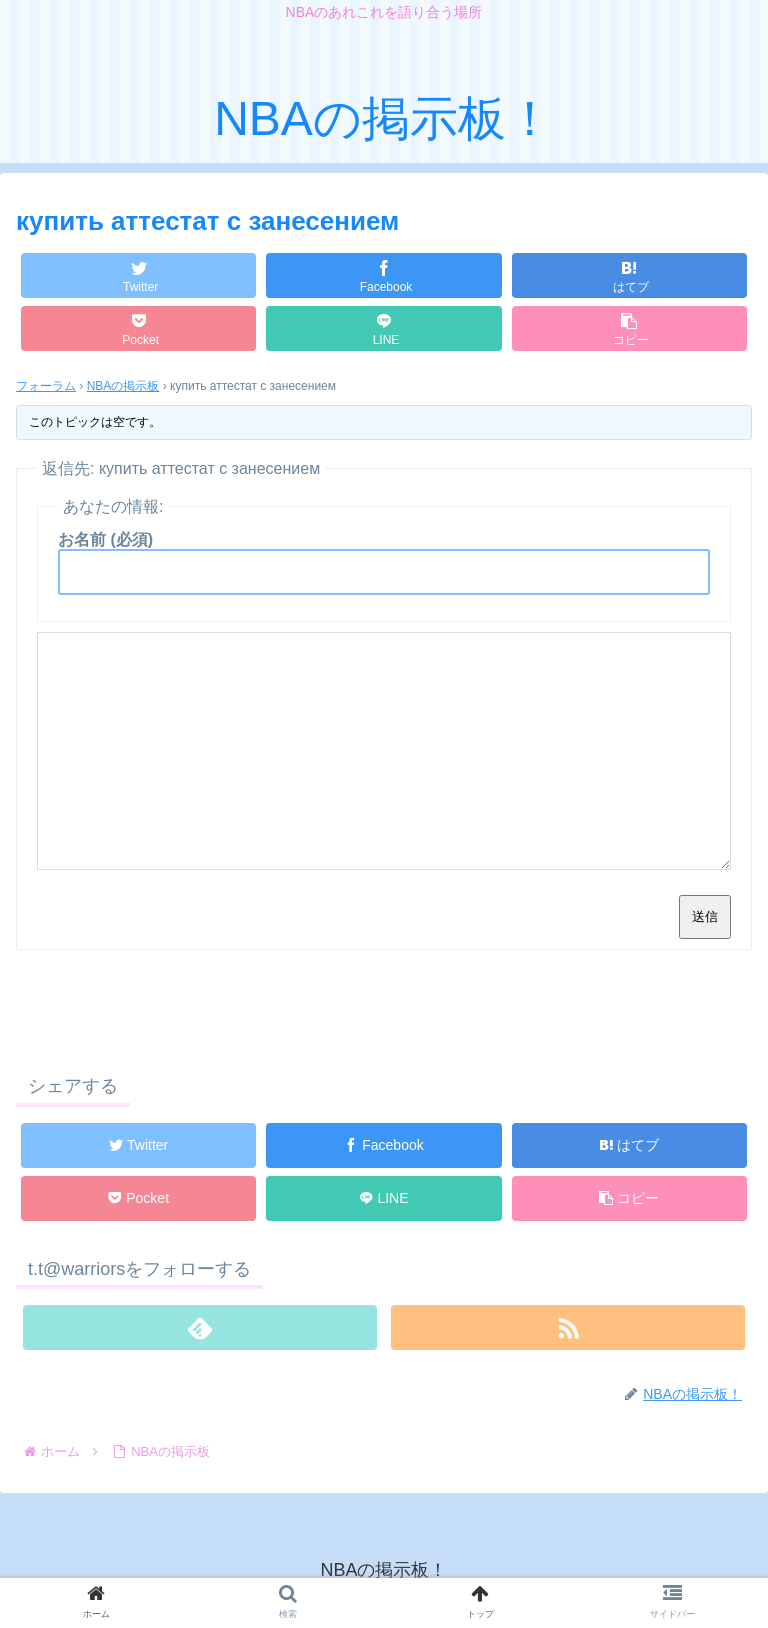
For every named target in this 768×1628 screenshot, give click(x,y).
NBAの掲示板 (123, 386)
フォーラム (46, 386)
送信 (705, 916)
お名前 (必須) (105, 539)
